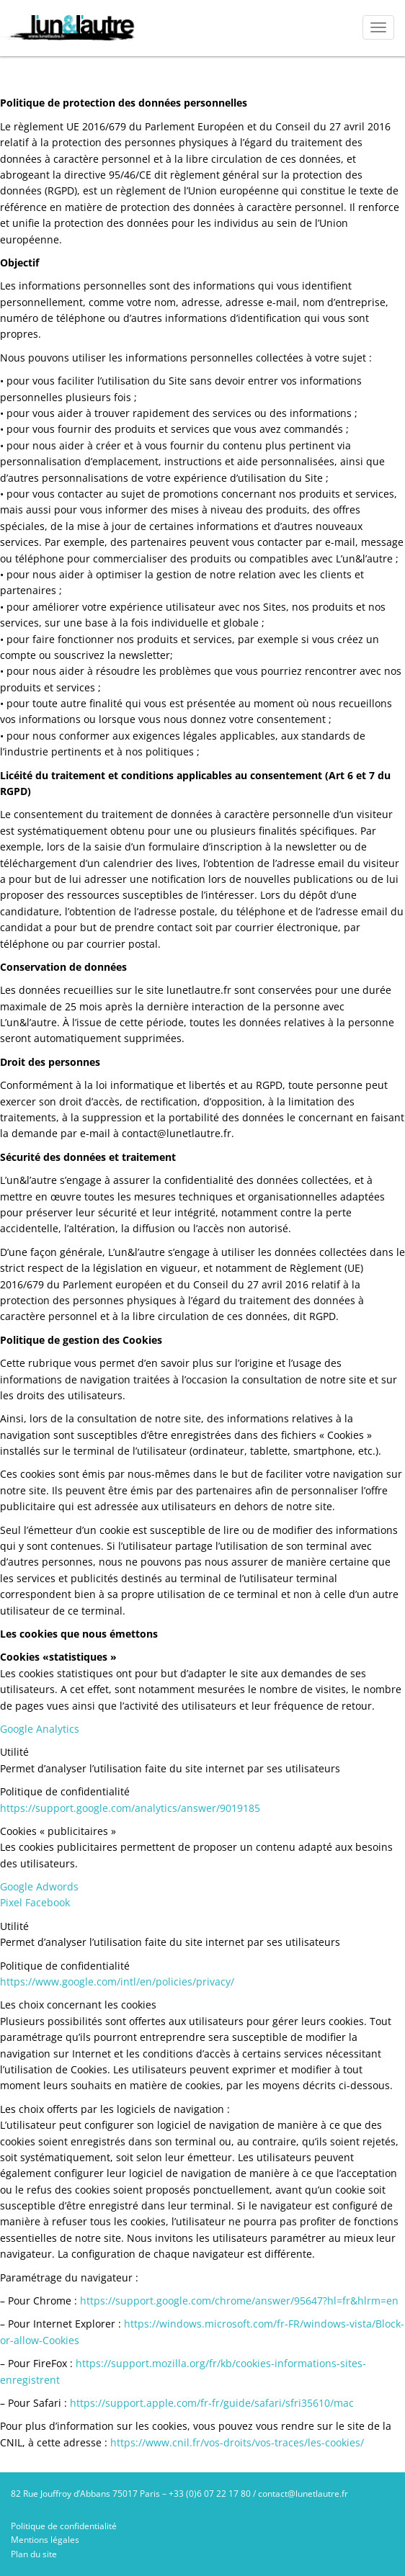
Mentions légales (45, 2540)
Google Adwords (39, 1886)
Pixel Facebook (35, 1902)
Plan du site (34, 2554)
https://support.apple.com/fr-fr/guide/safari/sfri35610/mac (212, 2403)
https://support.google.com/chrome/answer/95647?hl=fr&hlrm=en (239, 2300)
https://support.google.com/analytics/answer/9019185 (130, 1808)
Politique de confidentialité (64, 2526)
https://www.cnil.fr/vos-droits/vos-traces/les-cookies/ (237, 2442)
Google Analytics (39, 1729)
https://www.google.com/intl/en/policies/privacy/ (117, 1981)
